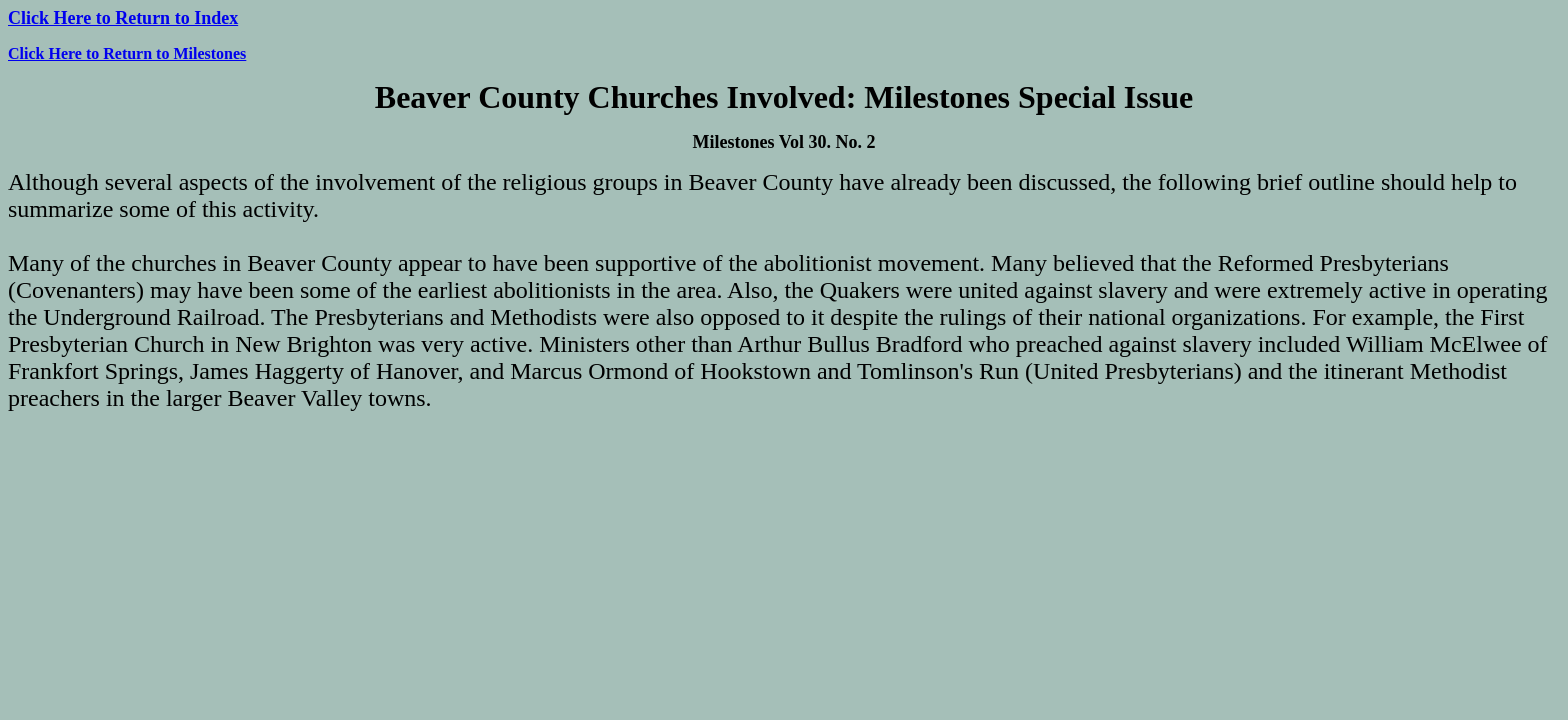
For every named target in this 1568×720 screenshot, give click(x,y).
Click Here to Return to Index (123, 18)
